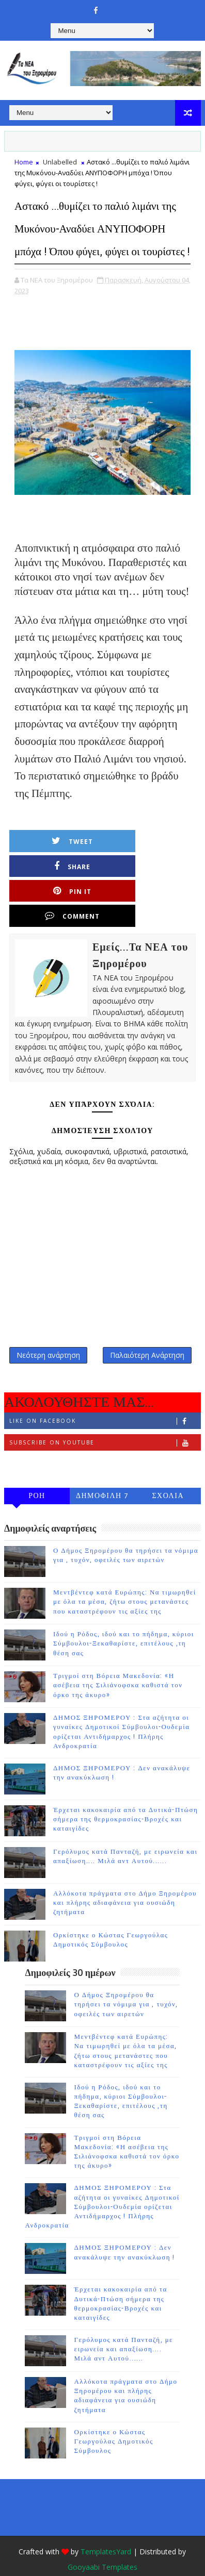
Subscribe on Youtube (104, 1420)
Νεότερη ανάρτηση (48, 1331)
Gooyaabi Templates (102, 2545)
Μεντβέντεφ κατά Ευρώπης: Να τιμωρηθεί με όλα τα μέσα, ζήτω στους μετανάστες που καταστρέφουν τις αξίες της (124, 1579)
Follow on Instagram (104, 1442)
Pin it (62, 889)
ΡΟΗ (36, 1473)
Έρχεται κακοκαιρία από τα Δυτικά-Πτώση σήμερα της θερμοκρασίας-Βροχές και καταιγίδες (125, 1797)
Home (23, 162)
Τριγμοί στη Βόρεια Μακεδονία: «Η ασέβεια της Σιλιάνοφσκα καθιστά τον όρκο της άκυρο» (118, 1663)
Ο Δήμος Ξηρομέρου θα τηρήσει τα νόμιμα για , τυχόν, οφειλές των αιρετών (126, 1982)
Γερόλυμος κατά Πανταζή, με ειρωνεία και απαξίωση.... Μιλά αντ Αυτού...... (123, 2327)
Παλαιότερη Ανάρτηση (147, 1331)
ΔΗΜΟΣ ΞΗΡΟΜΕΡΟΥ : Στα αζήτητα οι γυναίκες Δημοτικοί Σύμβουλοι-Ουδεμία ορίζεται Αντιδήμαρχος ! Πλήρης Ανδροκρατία (102, 2184)
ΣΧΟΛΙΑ (168, 1473)
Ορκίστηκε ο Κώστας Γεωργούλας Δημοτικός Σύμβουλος (113, 2419)
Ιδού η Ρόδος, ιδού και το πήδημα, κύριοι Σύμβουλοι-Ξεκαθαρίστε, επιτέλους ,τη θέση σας (123, 1621)
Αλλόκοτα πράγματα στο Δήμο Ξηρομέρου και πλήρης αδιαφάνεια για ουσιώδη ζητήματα (125, 1880)
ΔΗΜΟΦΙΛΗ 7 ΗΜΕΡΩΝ (102, 1475)
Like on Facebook (104, 1399)
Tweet (62, 864)
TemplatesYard (106, 2529)
